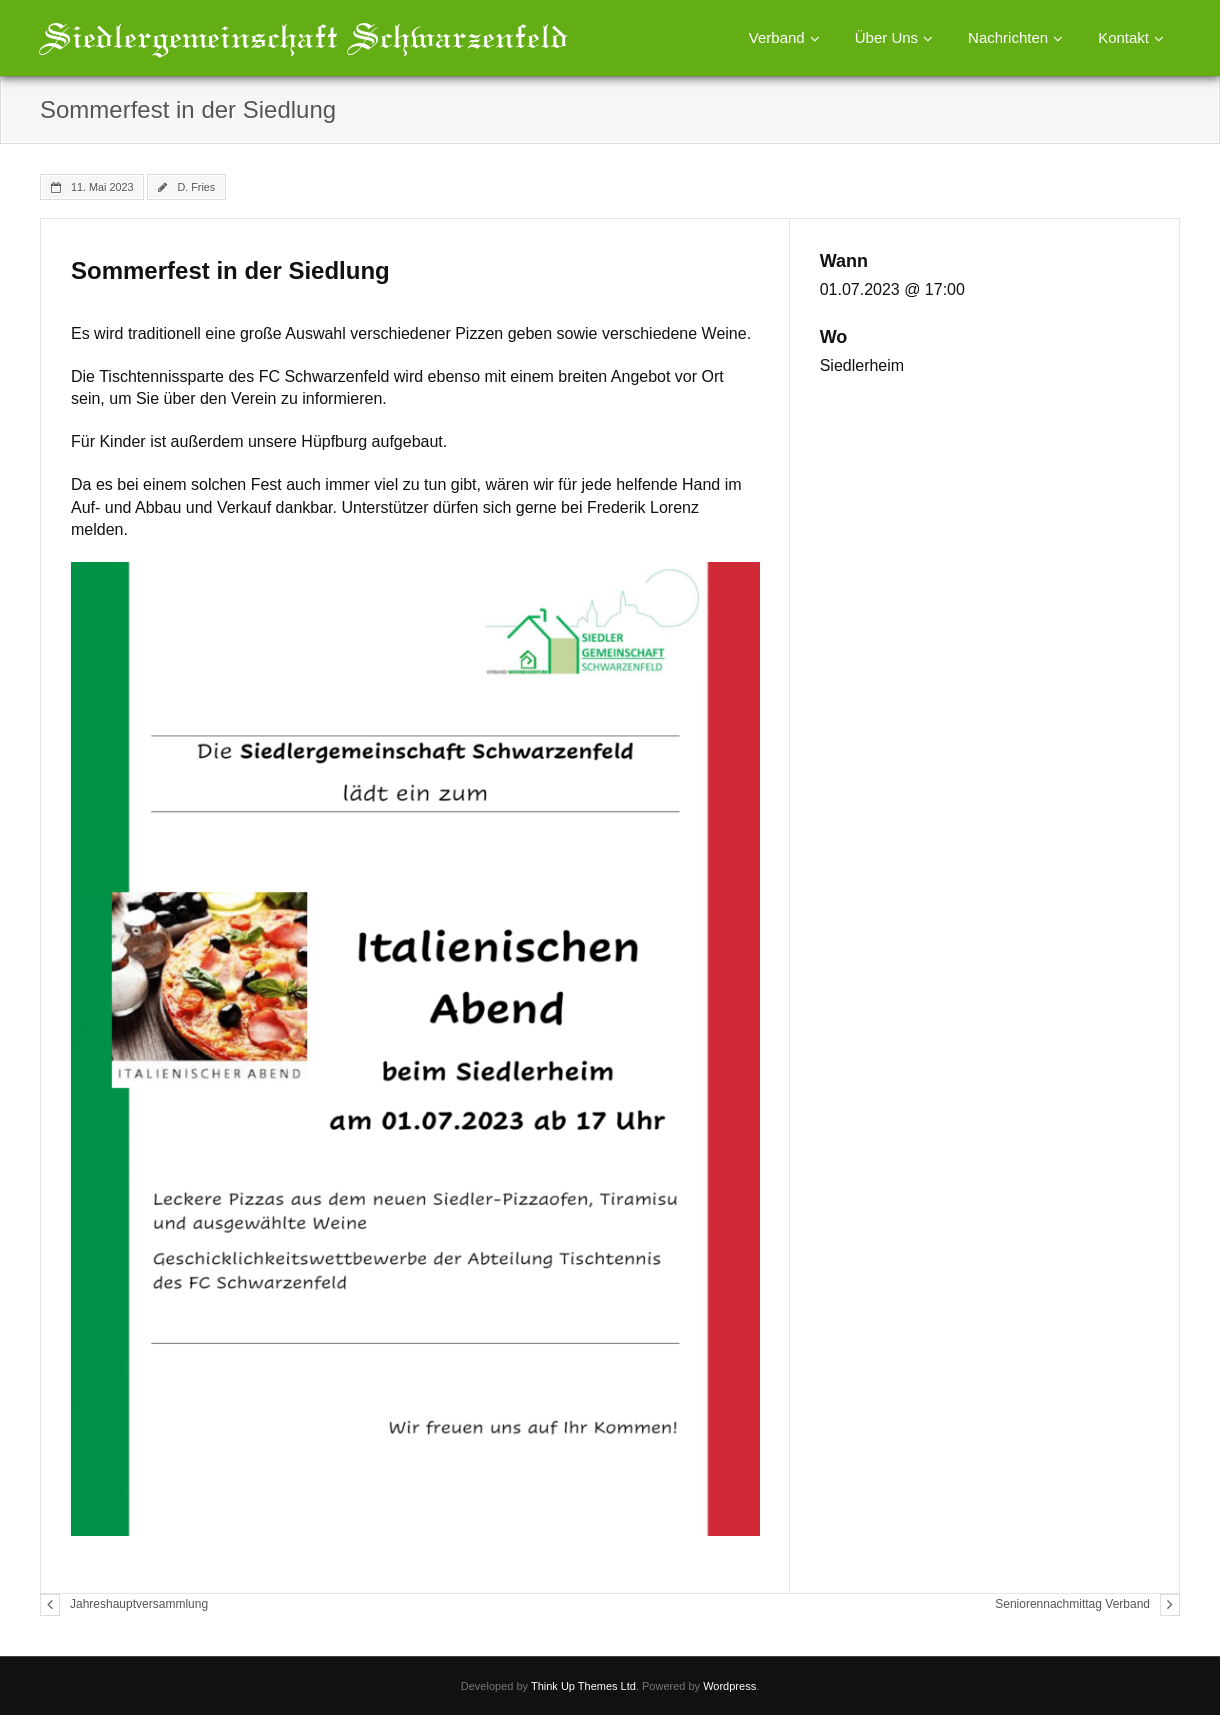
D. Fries (196, 187)
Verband (777, 37)
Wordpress (729, 1686)
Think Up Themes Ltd (583, 1686)
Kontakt (1123, 37)
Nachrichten (1008, 37)
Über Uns (886, 37)
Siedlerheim (862, 365)
